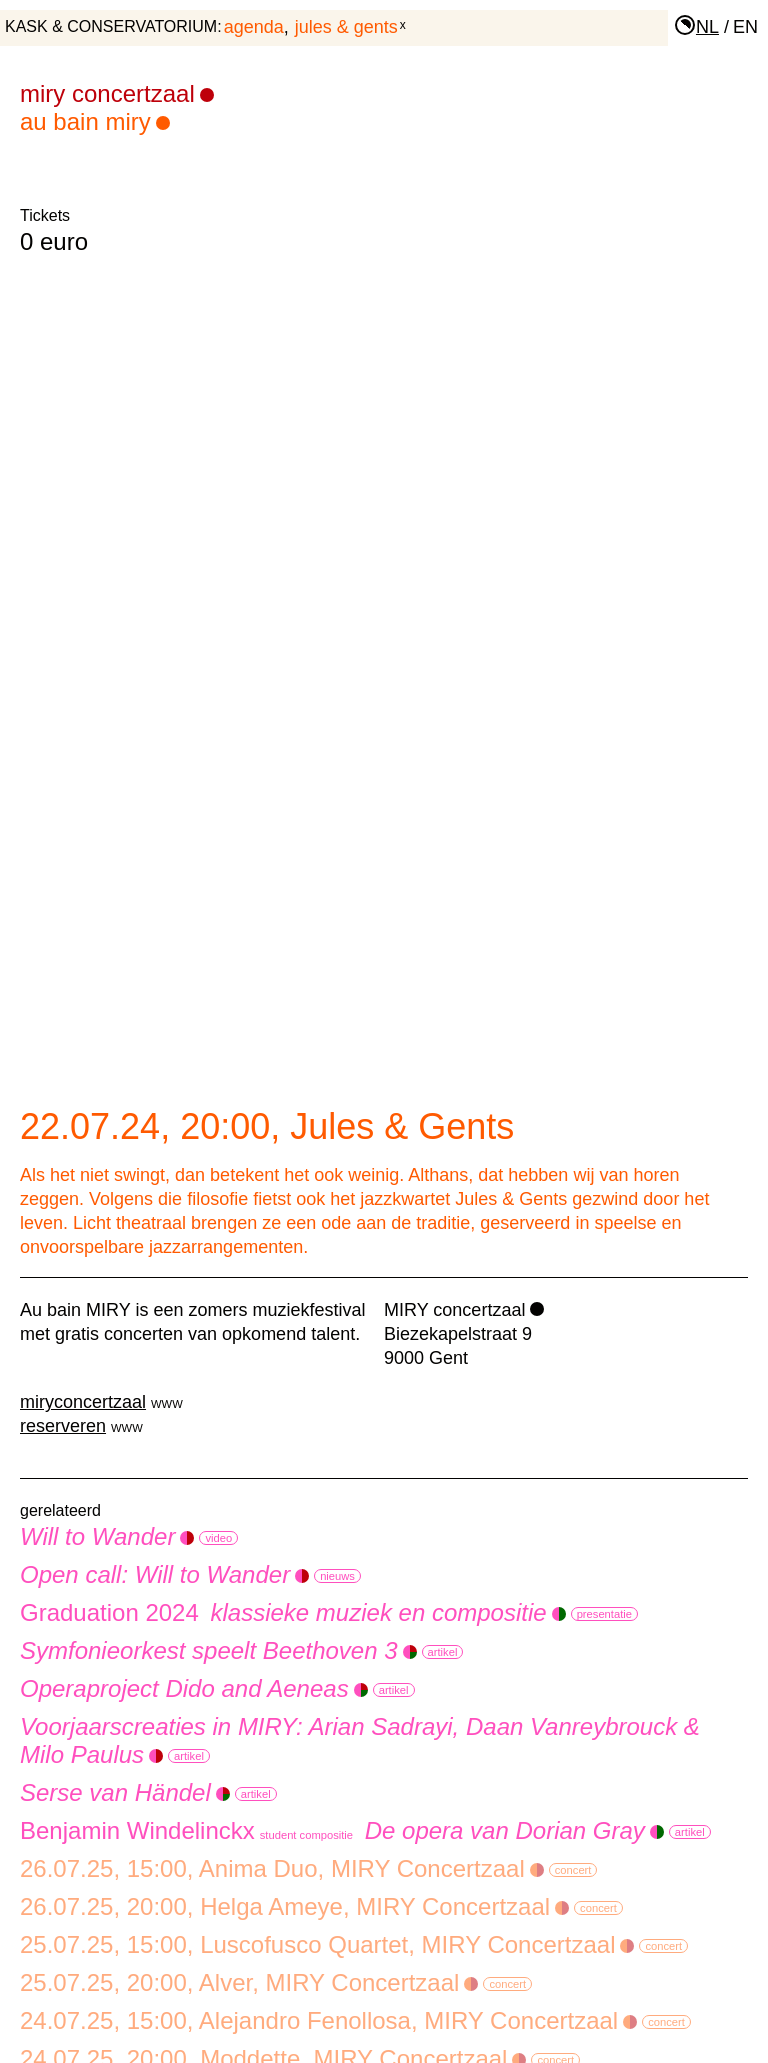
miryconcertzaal (83, 1402)
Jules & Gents (346, 27)
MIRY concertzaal (454, 1310)
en (745, 27)
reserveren (63, 1426)
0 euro (54, 241)
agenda (254, 27)
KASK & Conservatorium (111, 26)
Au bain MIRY (95, 121)
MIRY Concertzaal (117, 93)
